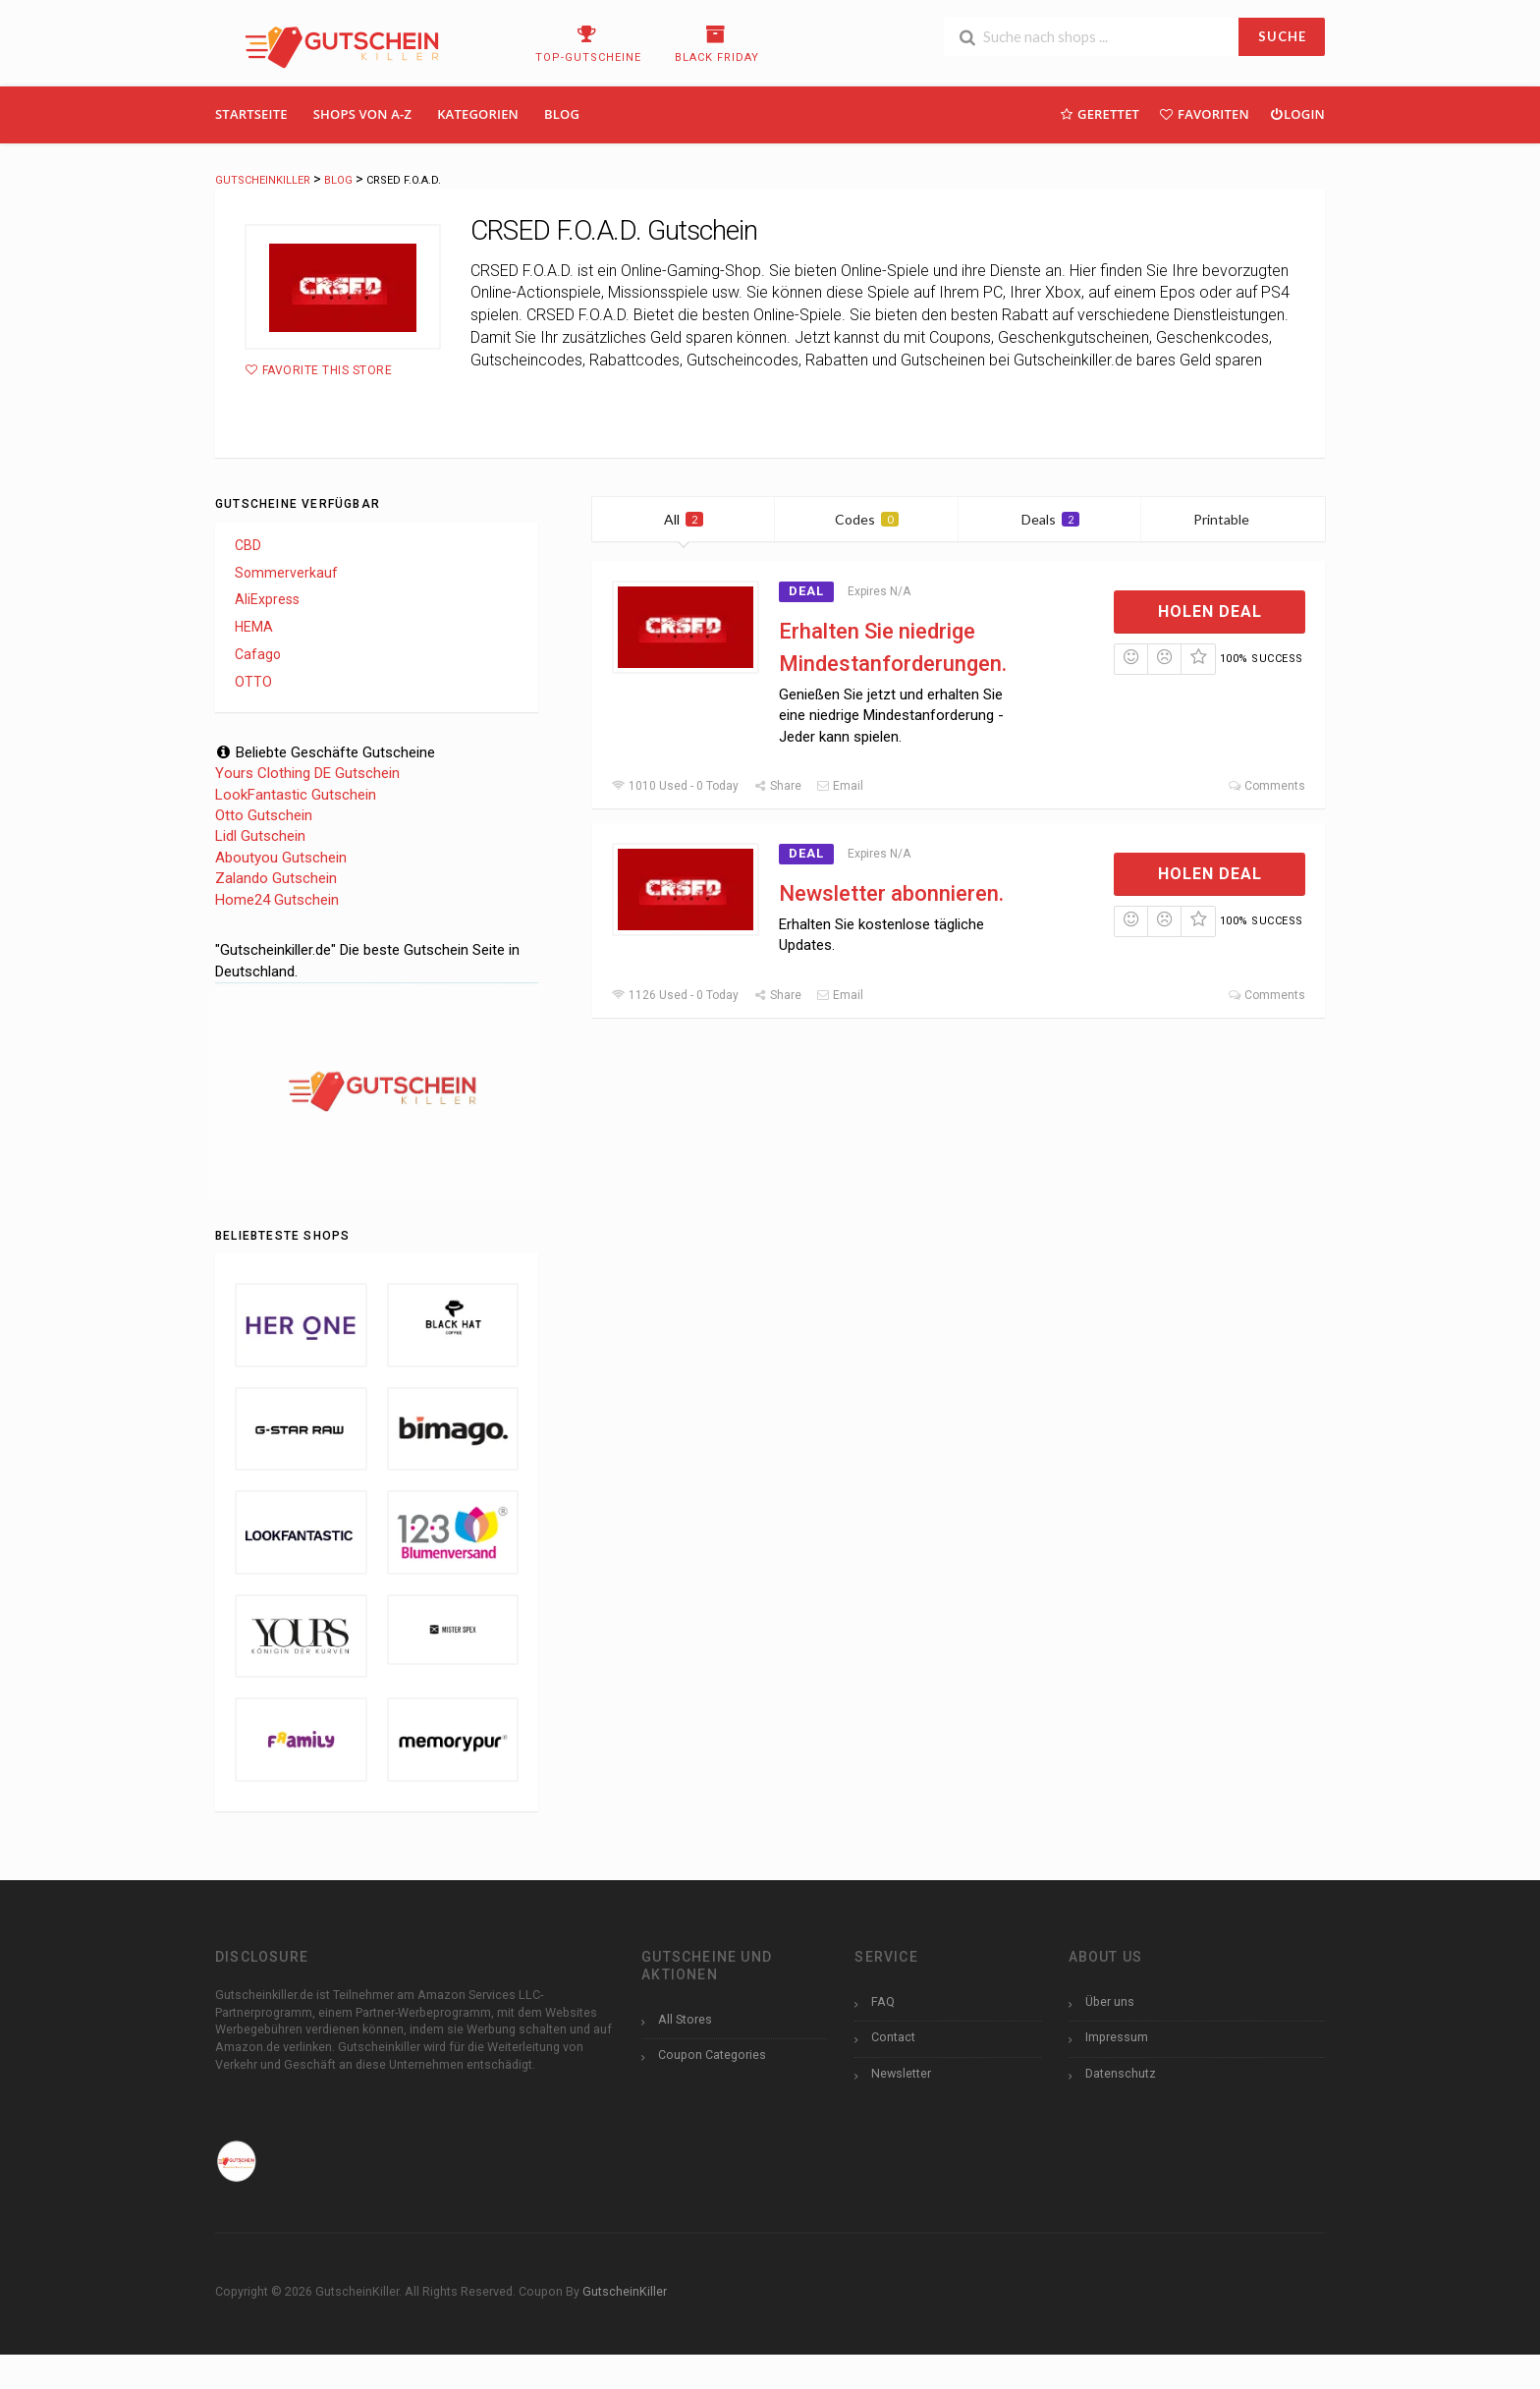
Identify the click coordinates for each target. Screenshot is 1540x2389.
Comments (1266, 786)
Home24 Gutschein (277, 900)
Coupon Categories (712, 2054)
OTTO (253, 682)
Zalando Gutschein (276, 878)
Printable (1233, 519)
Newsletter (901, 2073)
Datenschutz (1120, 2073)
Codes (867, 519)
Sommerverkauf (286, 573)
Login (1297, 113)
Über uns (1109, 2001)
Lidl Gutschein (260, 836)
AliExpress (267, 599)
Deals (1050, 519)
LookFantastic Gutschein (295, 795)
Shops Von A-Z (362, 114)
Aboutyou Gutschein (281, 857)
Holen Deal (1210, 611)
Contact (893, 2036)
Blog (561, 114)
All (683, 519)
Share (777, 786)
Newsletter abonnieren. (891, 893)
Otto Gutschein (263, 815)
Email (839, 786)
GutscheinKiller (624, 2291)
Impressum (1116, 2036)
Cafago (258, 654)
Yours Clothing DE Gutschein (307, 773)
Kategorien (478, 114)
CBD (248, 545)
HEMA (254, 627)
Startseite (251, 114)
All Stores (685, 2019)
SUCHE (1282, 36)
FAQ (883, 2001)
